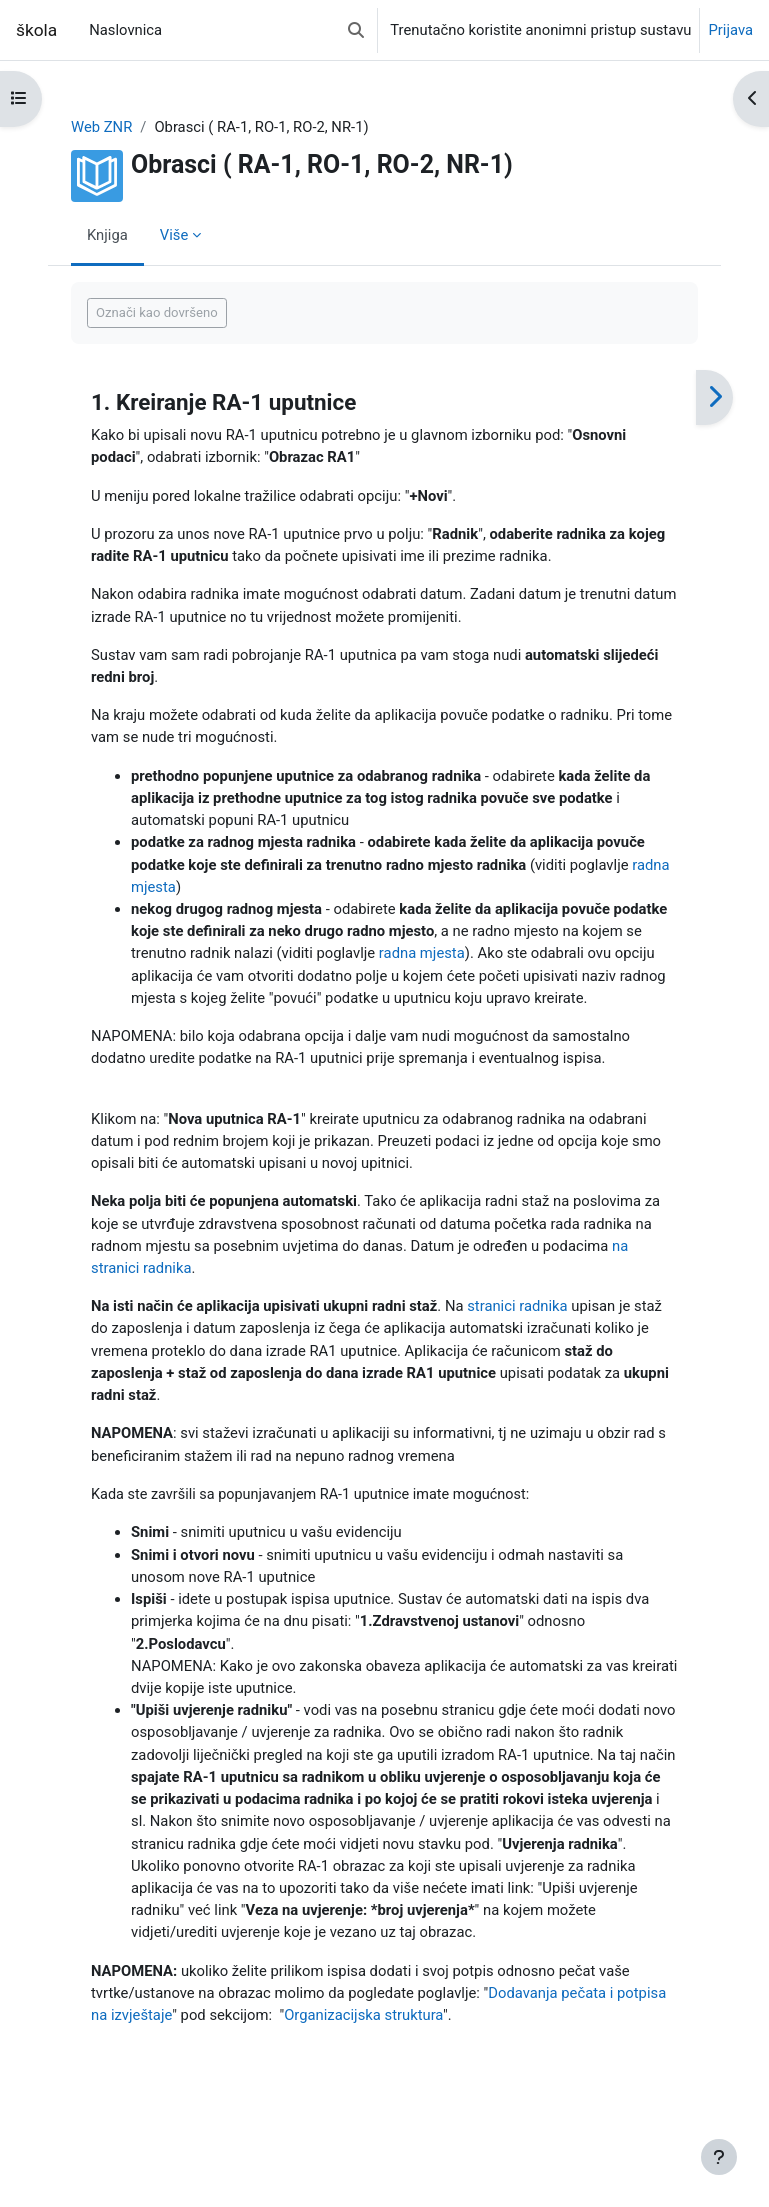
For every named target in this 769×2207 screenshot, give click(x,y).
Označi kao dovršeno (157, 312)
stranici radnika (517, 1306)
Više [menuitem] (174, 235)
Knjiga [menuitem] (107, 235)
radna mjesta (422, 953)
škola (36, 30)
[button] (356, 30)
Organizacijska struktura (363, 2015)
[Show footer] (719, 2157)
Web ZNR (101, 127)
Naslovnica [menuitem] (125, 30)
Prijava (730, 30)
